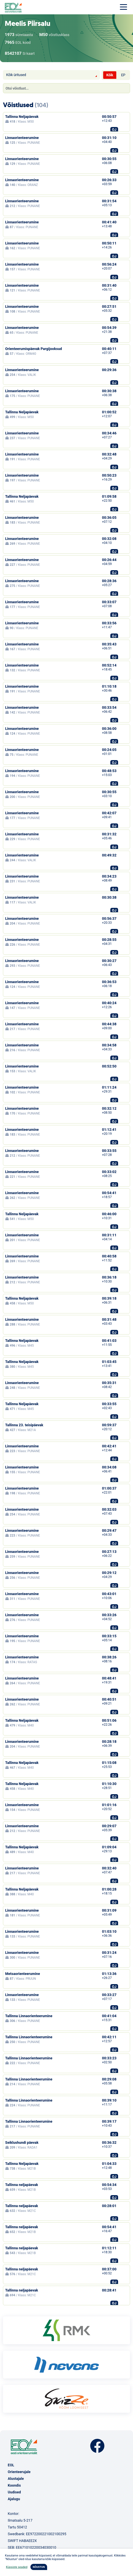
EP (123, 75)
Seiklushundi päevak (21, 2142)
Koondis (14, 2485)
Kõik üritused (16, 75)
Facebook (97, 2446)
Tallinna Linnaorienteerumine (28, 2016)
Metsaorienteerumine (22, 1974)
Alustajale (16, 2478)
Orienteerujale (19, 2472)
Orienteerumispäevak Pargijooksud (33, 349)
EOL (11, 2465)
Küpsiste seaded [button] (16, 2567)
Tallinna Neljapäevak (22, 116)
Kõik (109, 75)
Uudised (14, 2492)
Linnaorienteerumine (22, 138)
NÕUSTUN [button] (39, 2566)
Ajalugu (14, 2499)
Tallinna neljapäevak (21, 2185)
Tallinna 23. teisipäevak (24, 1425)
